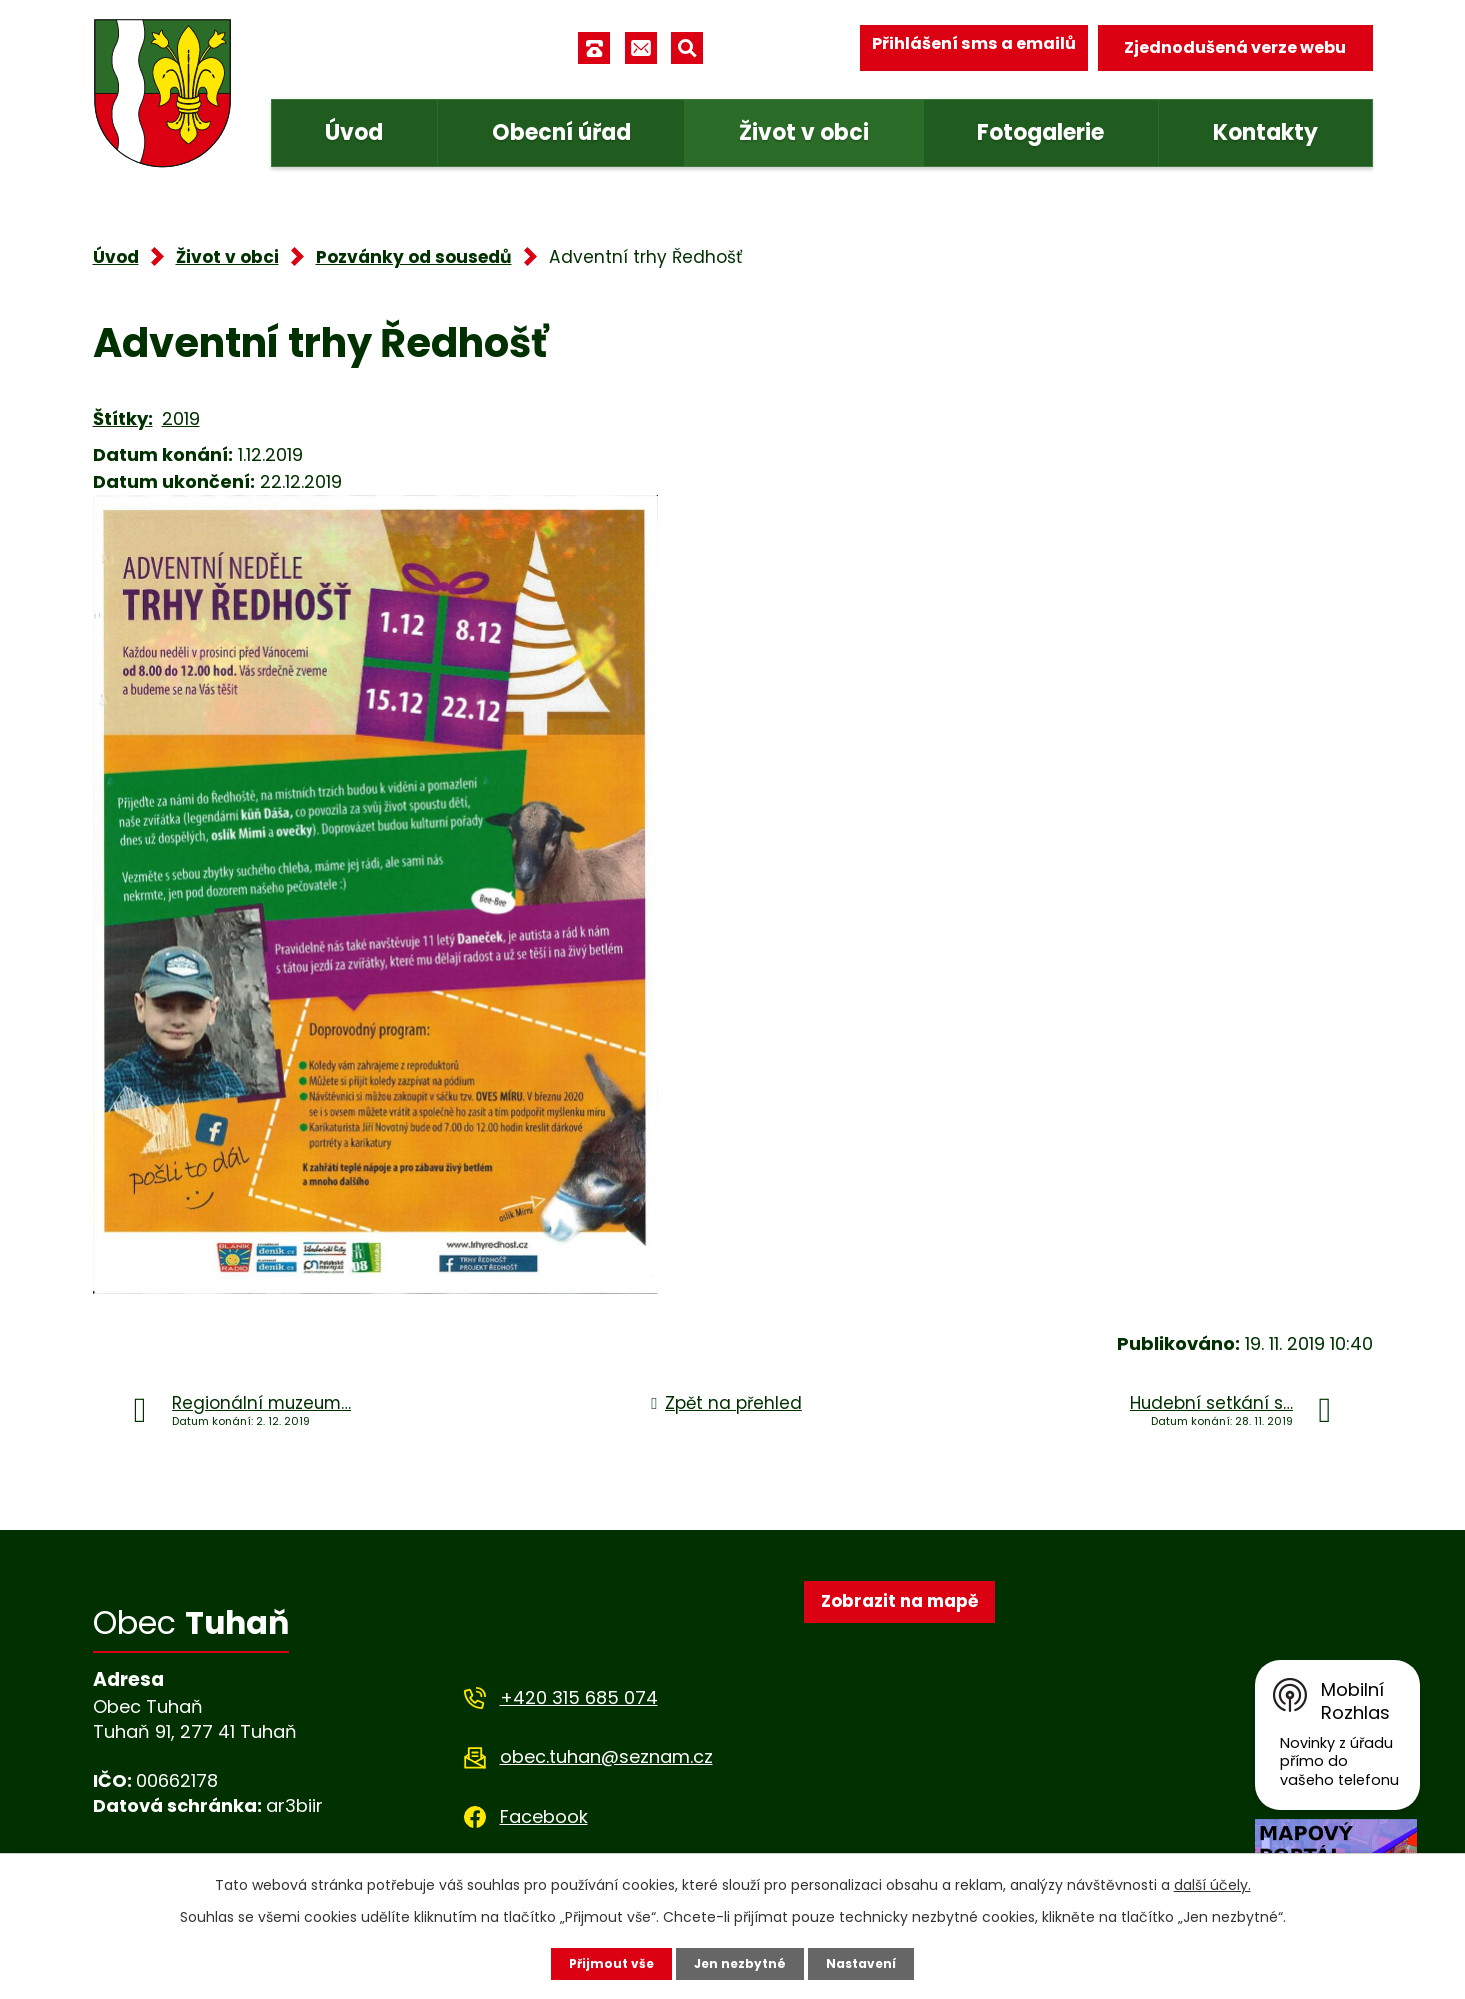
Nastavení (859, 1962)
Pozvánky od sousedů (397, 257)
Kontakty (1267, 132)
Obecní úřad (565, 132)
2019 (177, 418)
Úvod (357, 132)
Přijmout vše (615, 1962)
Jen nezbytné (741, 1962)
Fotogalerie (1044, 132)
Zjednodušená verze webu (1246, 48)
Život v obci (807, 132)
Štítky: (120, 418)
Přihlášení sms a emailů (990, 48)
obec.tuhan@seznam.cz (615, 1758)
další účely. (1161, 1882)
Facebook (558, 1818)
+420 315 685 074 (592, 1699)
